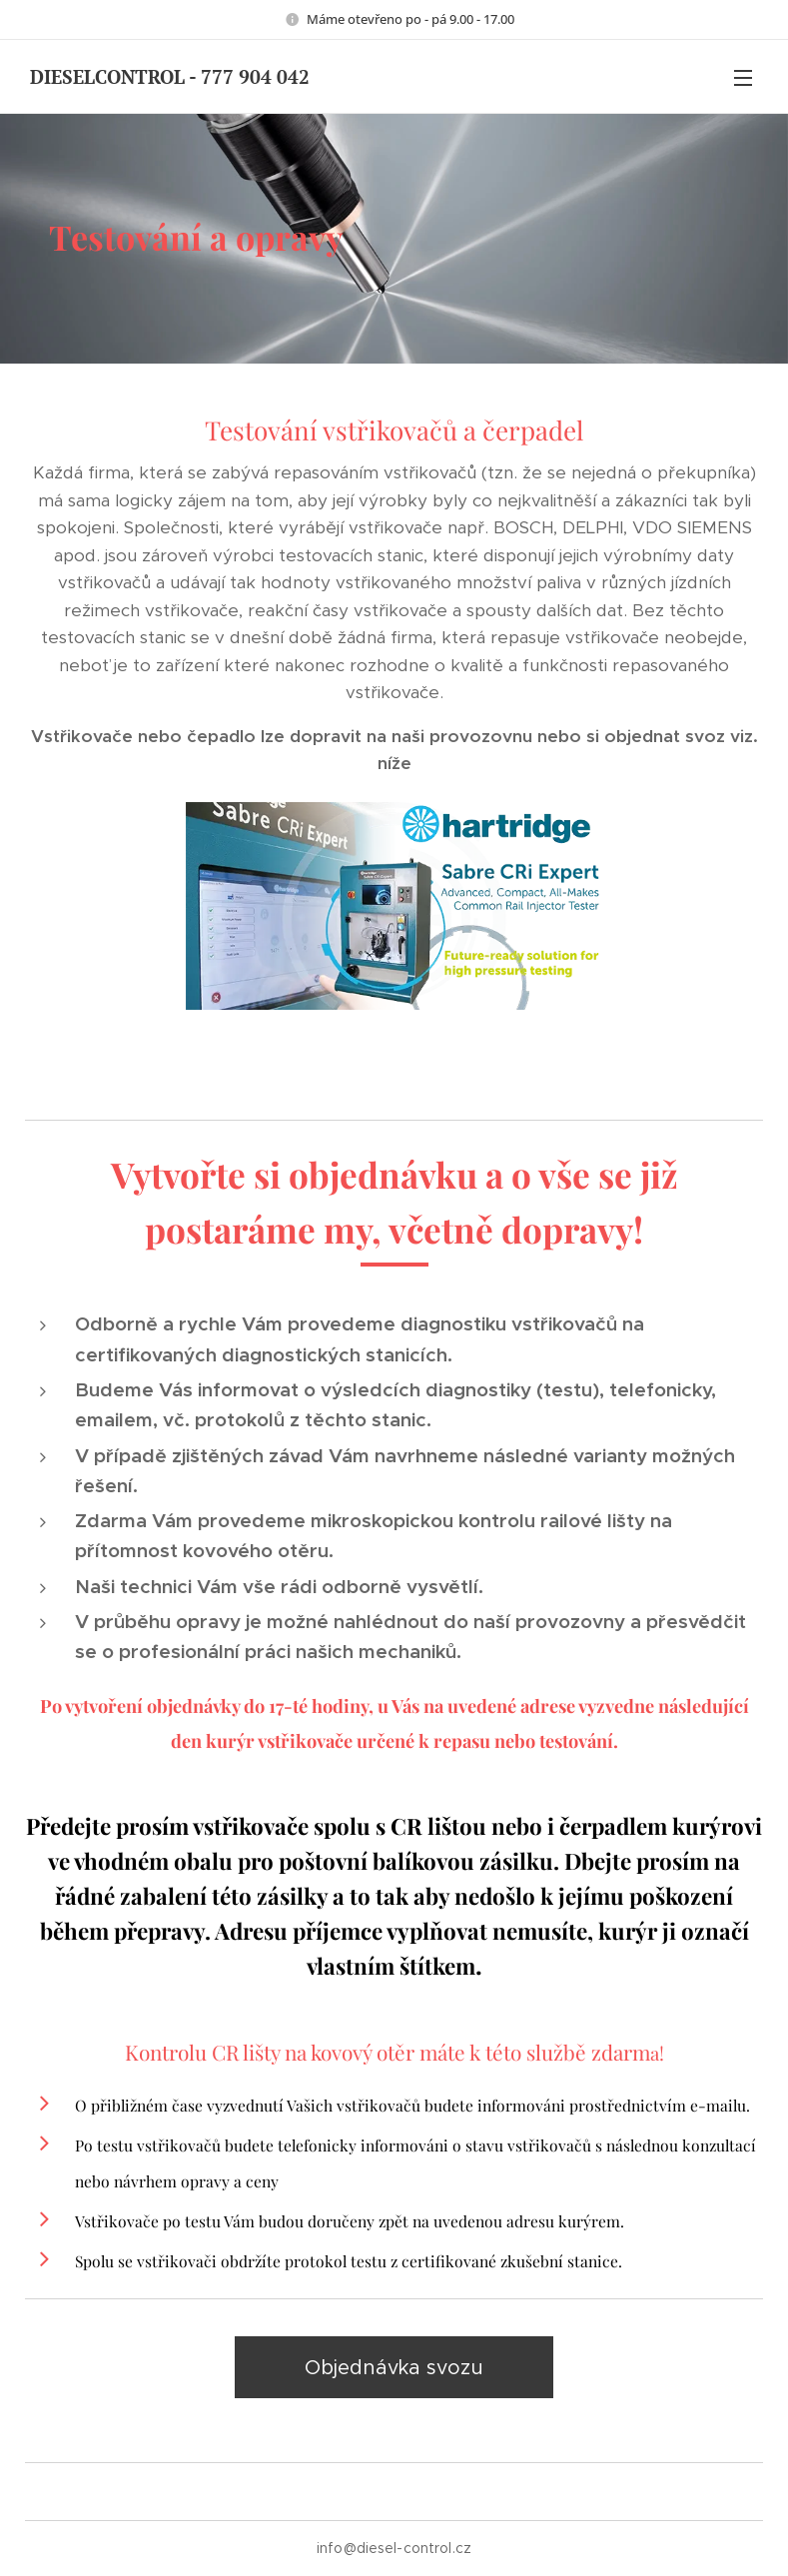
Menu (743, 78)
